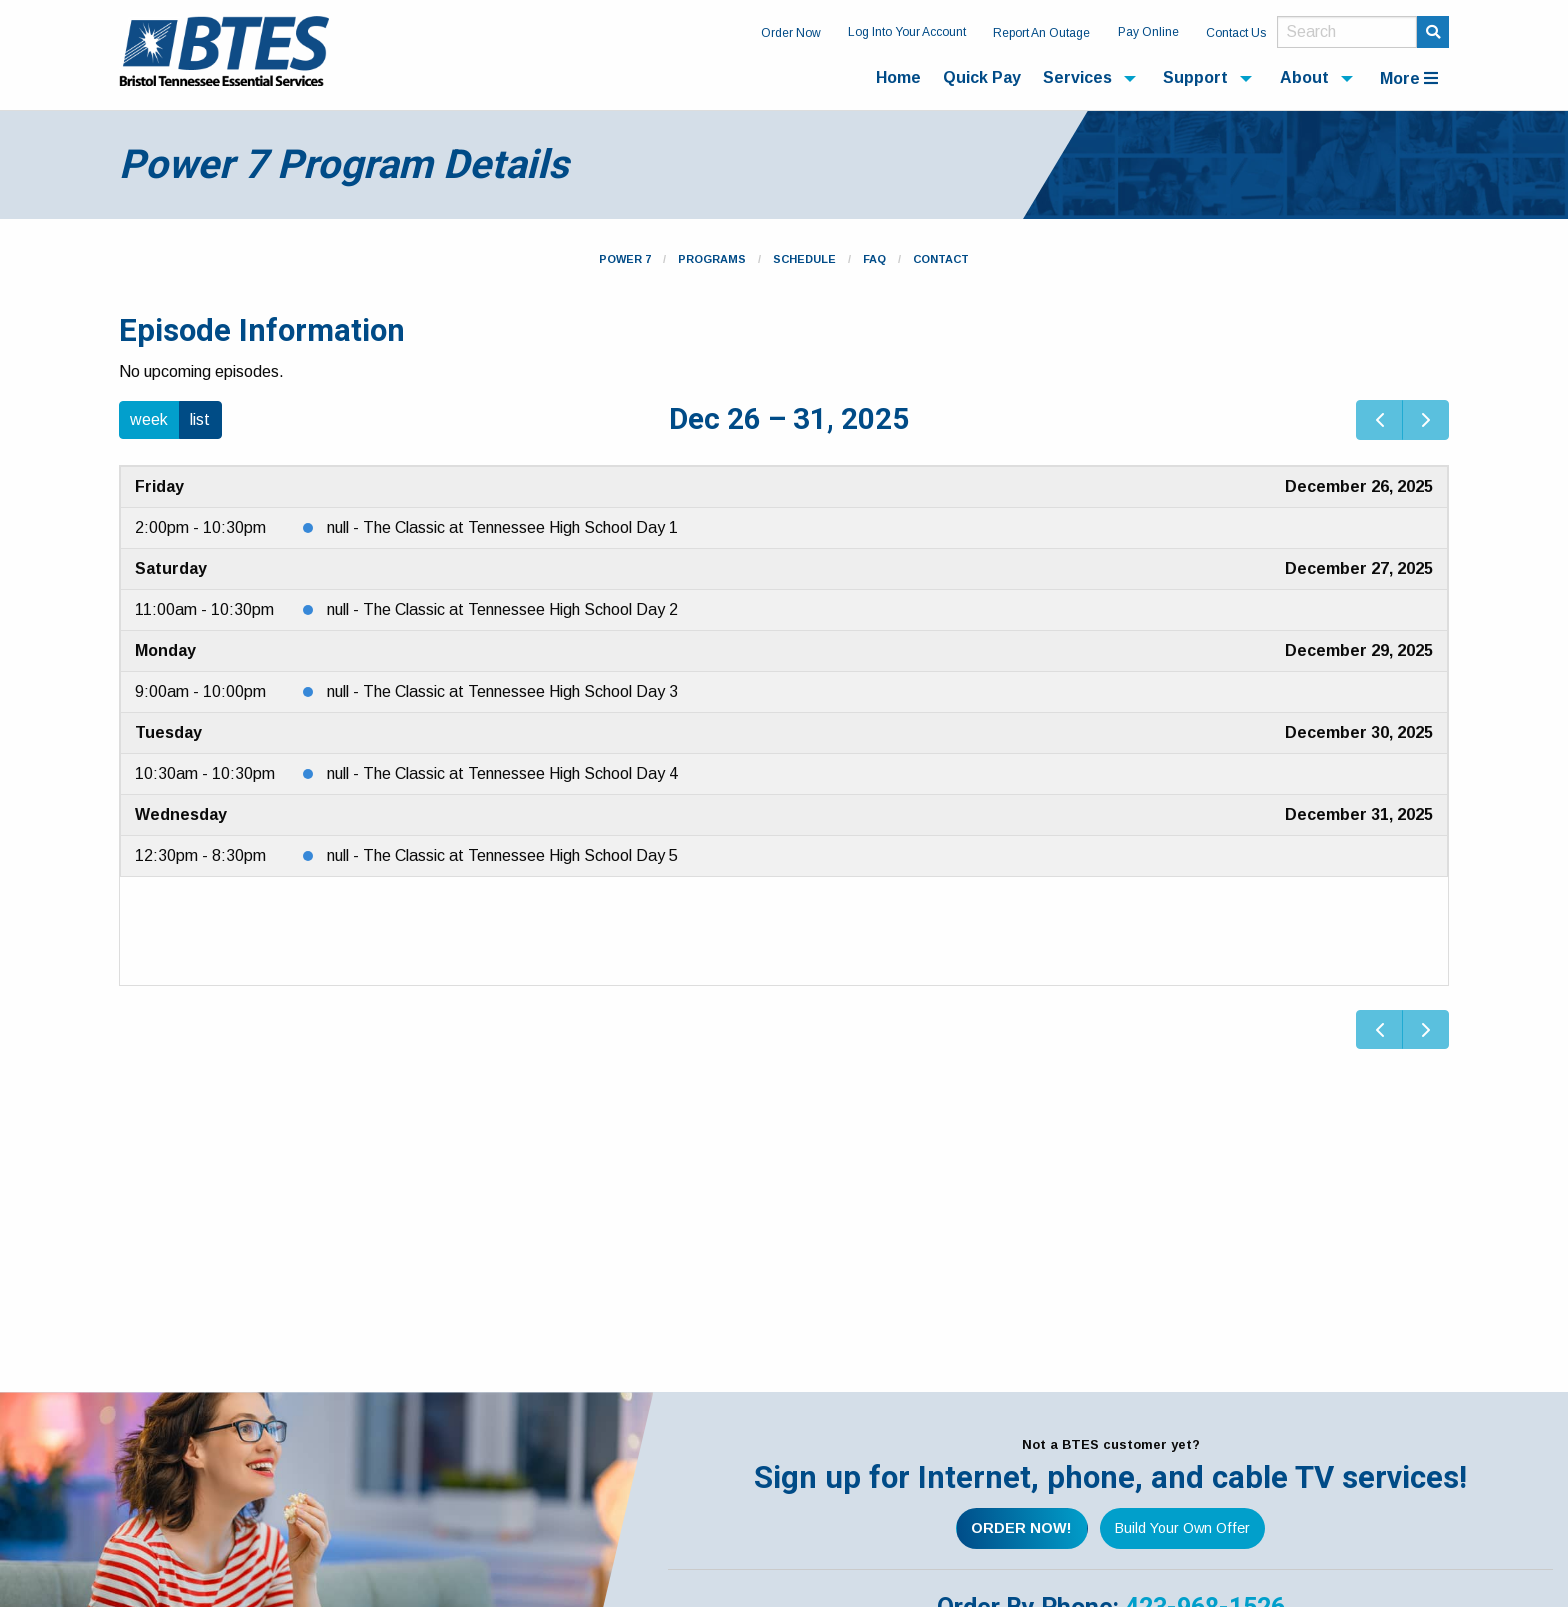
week (149, 419)
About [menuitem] (1304, 77)
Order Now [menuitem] (791, 33)
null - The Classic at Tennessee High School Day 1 (502, 527)
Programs (712, 259)
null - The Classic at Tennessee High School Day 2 (502, 609)
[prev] (1379, 420)
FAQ (874, 259)
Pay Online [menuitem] (1148, 32)
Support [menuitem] (1195, 77)
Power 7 (625, 259)
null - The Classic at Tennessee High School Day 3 (502, 691)
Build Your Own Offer (1182, 1528)
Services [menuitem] (1077, 77)
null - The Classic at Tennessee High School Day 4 (502, 773)
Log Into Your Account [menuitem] (907, 32)
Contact (941, 259)
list (200, 419)
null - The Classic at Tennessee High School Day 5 (502, 855)
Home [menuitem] (898, 77)
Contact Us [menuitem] (1236, 33)
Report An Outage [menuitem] (1041, 33)
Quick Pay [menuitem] (982, 77)
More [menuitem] (1409, 78)
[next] (1425, 420)
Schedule (804, 259)
